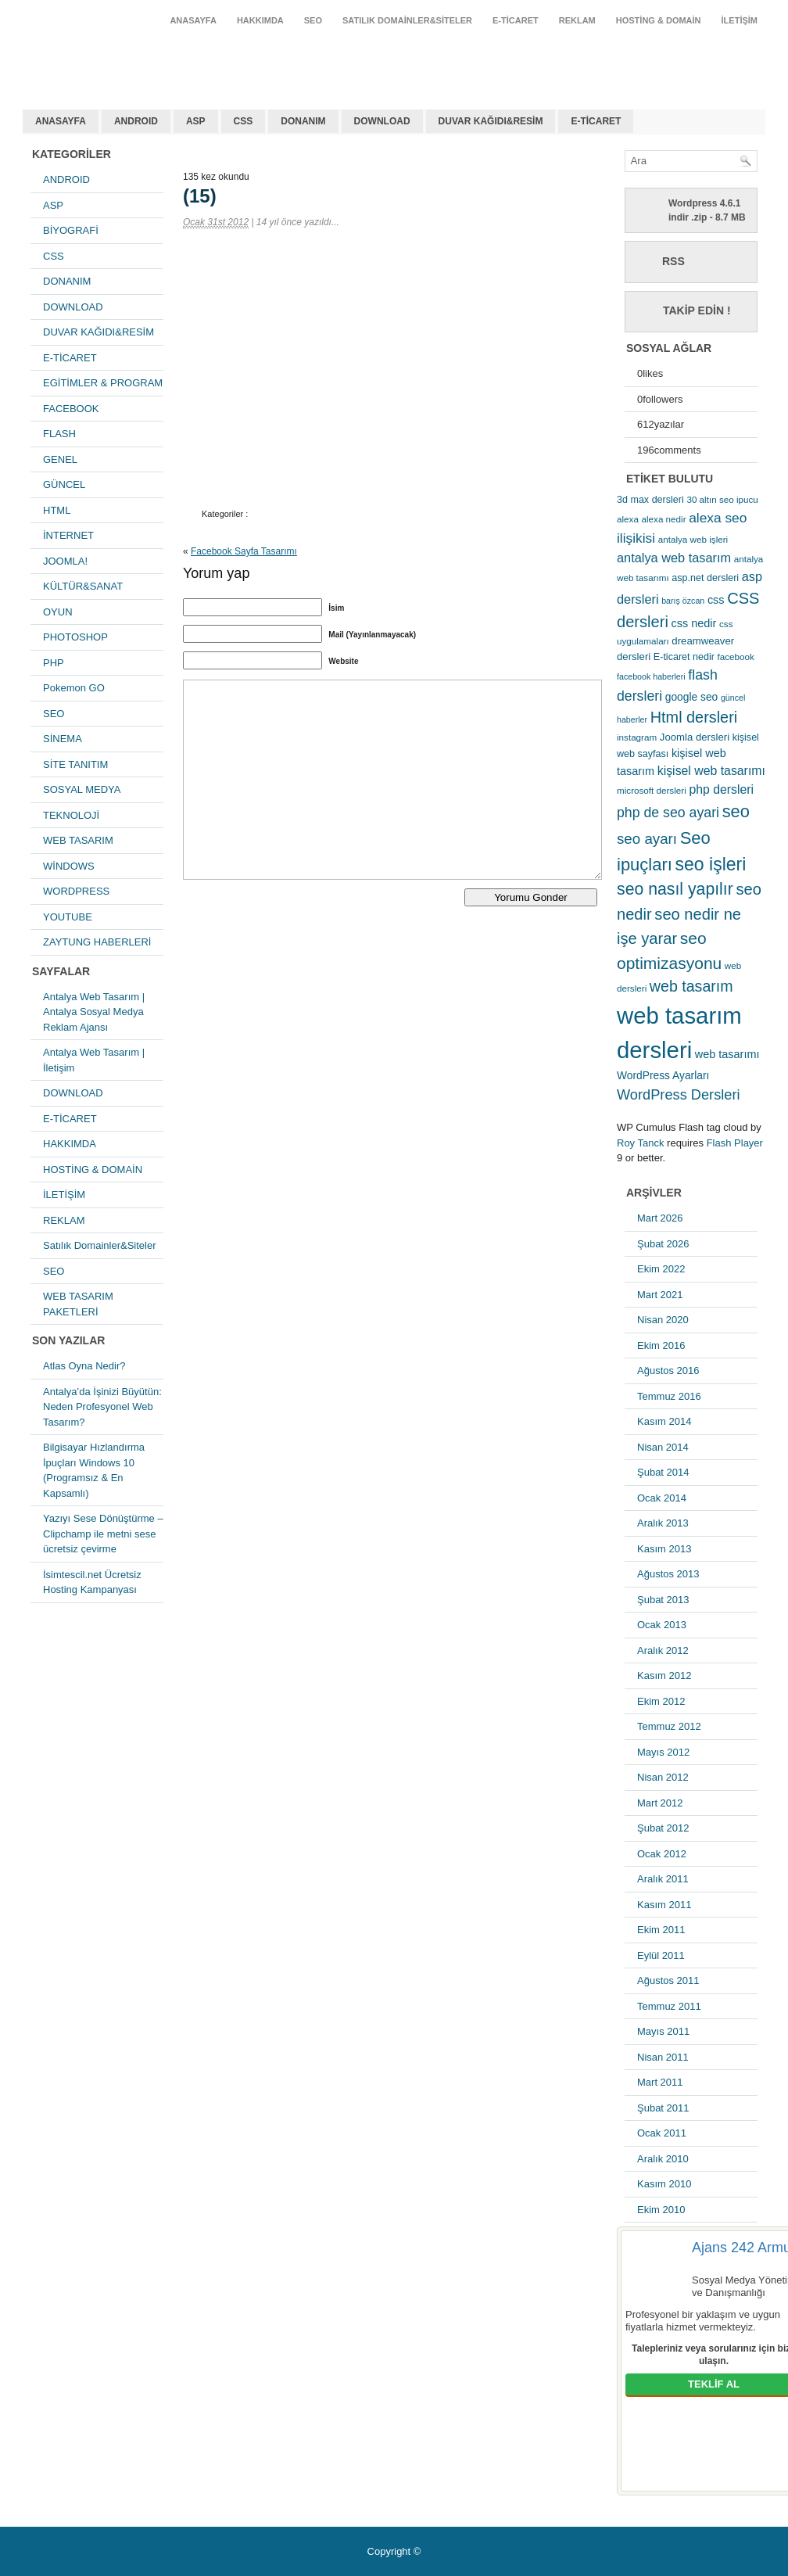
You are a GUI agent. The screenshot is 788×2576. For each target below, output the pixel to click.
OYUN (58, 612)
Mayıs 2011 (663, 2031)
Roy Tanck (640, 1143)
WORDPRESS (76, 891)
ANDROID (136, 121)
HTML (56, 510)
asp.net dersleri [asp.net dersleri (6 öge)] (705, 577)
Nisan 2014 (663, 1447)
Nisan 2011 (663, 2057)
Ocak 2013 (661, 1625)
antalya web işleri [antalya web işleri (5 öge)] (693, 539)
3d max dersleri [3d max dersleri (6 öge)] (650, 499)
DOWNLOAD (382, 121)
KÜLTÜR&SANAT (83, 586)
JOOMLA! (65, 561)
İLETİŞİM (740, 20)
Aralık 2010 (663, 2159)
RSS (673, 261)
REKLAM (577, 20)
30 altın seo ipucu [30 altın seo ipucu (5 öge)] (722, 499)
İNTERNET (68, 535)
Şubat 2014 (663, 1472)
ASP (196, 121)
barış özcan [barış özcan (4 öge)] (682, 600)
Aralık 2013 (663, 1523)
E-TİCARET (515, 20)
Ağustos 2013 (668, 1574)
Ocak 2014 (661, 1498)
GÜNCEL (64, 484)
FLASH (59, 433)
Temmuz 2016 (669, 1396)
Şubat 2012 (663, 1828)
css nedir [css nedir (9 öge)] (694, 623)
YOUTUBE (67, 917)
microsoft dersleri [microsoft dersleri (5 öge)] (651, 790)
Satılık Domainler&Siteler (407, 20)
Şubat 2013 (663, 1600)
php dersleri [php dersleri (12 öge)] (721, 789)
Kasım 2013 (664, 1549)
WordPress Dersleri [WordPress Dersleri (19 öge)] (678, 1094)
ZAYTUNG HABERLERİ (97, 942)
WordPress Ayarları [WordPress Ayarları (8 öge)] (663, 1075)
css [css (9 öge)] (716, 600)
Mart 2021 (660, 1295)
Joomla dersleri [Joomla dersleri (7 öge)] (694, 737)
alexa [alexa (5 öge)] (628, 519)
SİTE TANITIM (75, 764)
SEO (313, 20)
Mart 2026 (660, 1218)
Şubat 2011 (663, 2108)
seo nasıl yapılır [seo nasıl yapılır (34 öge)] (675, 889)
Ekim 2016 (661, 1345)
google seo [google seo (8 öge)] (691, 697)
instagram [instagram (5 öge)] (637, 737)
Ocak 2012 (661, 1854)
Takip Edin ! (697, 310)
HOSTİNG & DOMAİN (658, 20)
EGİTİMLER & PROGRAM (103, 383)
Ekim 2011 (661, 1930)
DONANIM (303, 121)
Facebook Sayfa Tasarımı (244, 551)
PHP (53, 663)
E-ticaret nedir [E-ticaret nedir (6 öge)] (684, 656)
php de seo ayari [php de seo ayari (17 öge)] (668, 812)
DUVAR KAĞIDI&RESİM (491, 121)
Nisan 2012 (663, 1777)
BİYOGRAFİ (70, 230)
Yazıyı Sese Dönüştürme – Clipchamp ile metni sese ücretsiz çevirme (103, 1533)
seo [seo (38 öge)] (736, 811)
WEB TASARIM (78, 840)
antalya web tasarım (125, 58)
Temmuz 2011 (669, 2006)
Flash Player (735, 1143)
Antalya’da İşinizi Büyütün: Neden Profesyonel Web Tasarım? (102, 1407)
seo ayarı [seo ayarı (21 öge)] (647, 839)
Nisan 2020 (663, 1320)
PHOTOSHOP (75, 637)
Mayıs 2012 (663, 1752)
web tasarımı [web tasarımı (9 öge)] (727, 1054)
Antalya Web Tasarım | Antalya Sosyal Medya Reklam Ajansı (94, 1012)
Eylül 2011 (661, 1955)
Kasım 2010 (664, 2184)
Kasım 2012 (664, 1675)
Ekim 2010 (661, 2209)
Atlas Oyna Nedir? (84, 1366)
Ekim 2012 (661, 1701)
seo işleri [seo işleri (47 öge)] (711, 864)
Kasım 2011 (664, 1904)
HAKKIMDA (260, 20)
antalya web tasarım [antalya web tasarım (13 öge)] (674, 558)
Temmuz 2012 (669, 1726)
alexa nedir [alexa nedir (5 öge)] (664, 519)
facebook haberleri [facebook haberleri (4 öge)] (651, 676)
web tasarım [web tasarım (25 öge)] (691, 986)
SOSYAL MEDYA (81, 789)
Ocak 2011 (661, 2133)
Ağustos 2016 (668, 1370)
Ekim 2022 (661, 1269)
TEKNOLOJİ (71, 815)
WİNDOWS (69, 866)
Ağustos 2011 (668, 1980)
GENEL (60, 459)
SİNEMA (62, 738)
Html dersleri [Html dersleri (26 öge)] (693, 717)
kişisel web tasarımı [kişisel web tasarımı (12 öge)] (711, 770)
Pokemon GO (74, 688)
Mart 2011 (660, 2082)
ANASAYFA (193, 20)
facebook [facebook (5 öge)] (736, 656)
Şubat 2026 (663, 1244)
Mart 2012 (660, 1803)
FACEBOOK (71, 408)
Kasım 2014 (664, 1421)
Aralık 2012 (663, 1650)
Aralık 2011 (663, 1879)
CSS (243, 121)
